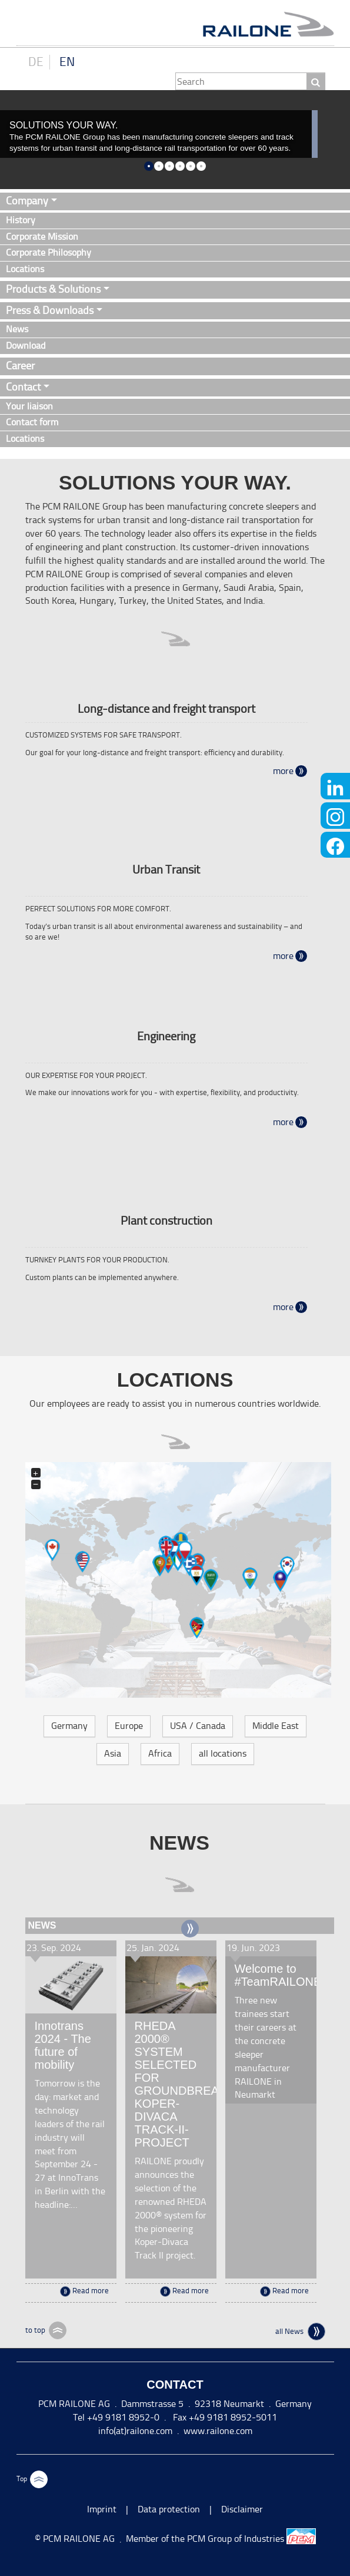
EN (67, 62)
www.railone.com (218, 2430)
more (283, 770)
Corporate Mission (42, 236)
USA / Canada (197, 1725)
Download (25, 345)
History (20, 220)
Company (27, 200)
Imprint (101, 2509)
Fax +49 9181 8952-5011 (224, 2417)
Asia (112, 1753)
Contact (23, 387)
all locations (222, 1753)
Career (20, 365)
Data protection (169, 2509)
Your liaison (29, 406)
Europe (129, 1725)
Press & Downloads (50, 310)
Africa (160, 1753)
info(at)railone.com (135, 2430)
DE (36, 62)
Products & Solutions (53, 289)
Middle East (275, 1725)
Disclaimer (242, 2509)
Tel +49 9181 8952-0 (116, 2417)
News (17, 329)
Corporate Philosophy (48, 252)
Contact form (32, 422)
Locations (25, 269)
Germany (69, 1725)
